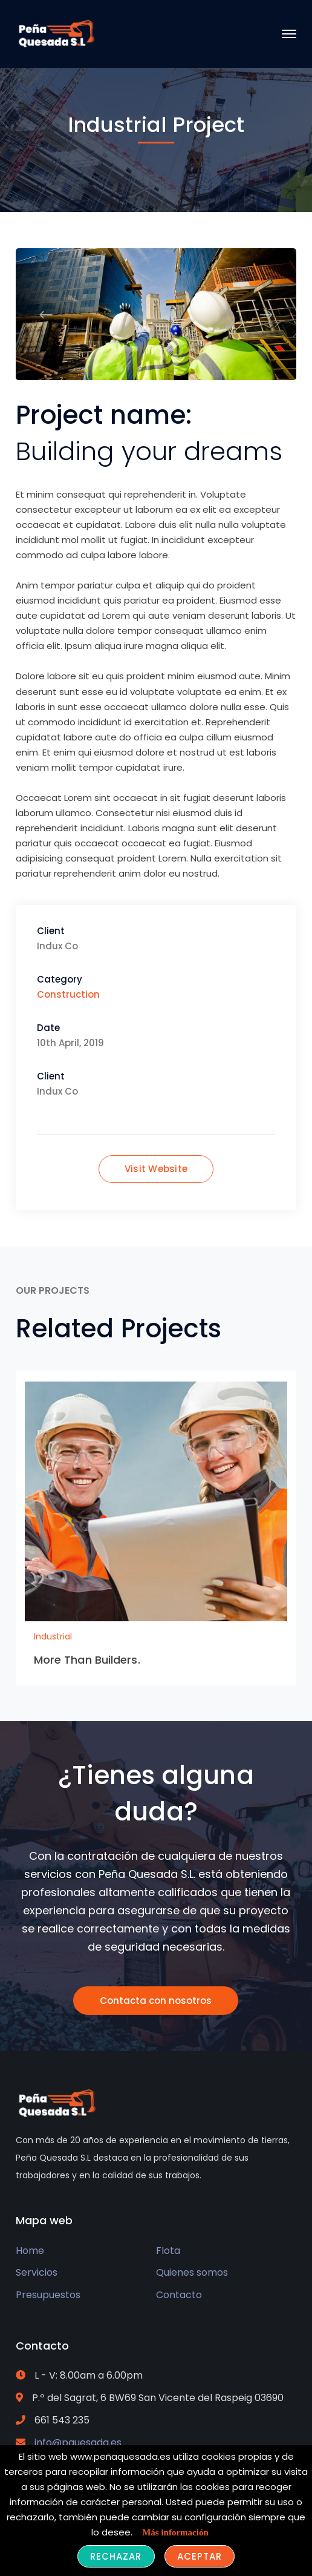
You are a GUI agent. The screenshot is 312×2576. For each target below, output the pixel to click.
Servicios (36, 2272)
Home (30, 2251)
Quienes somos (192, 2272)
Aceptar (200, 2556)
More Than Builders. (87, 1659)
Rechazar (116, 2556)
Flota (168, 2251)
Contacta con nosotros (156, 2000)
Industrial (53, 1636)
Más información (175, 2532)
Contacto (179, 2295)
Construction (68, 994)
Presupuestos (48, 2295)
